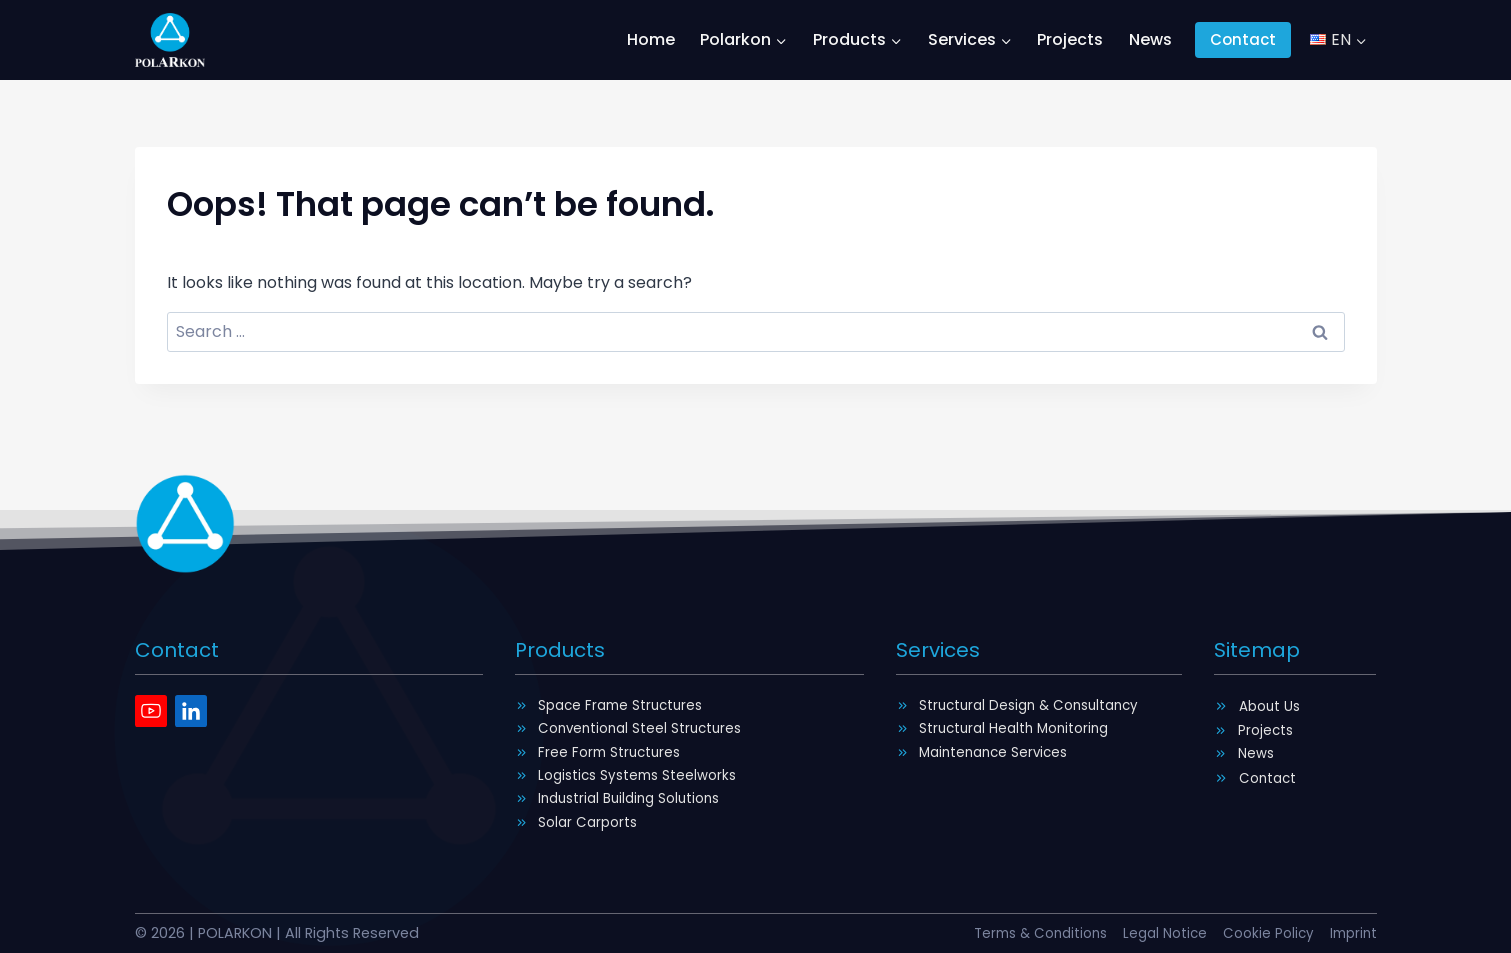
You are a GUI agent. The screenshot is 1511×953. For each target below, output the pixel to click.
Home (651, 39)
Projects (1070, 39)
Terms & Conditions (1022, 933)
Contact (1243, 39)
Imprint (1351, 933)
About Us (1272, 696)
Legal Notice (1154, 933)
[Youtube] (151, 701)
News (1150, 39)
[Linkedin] (191, 701)
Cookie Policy (1262, 933)
